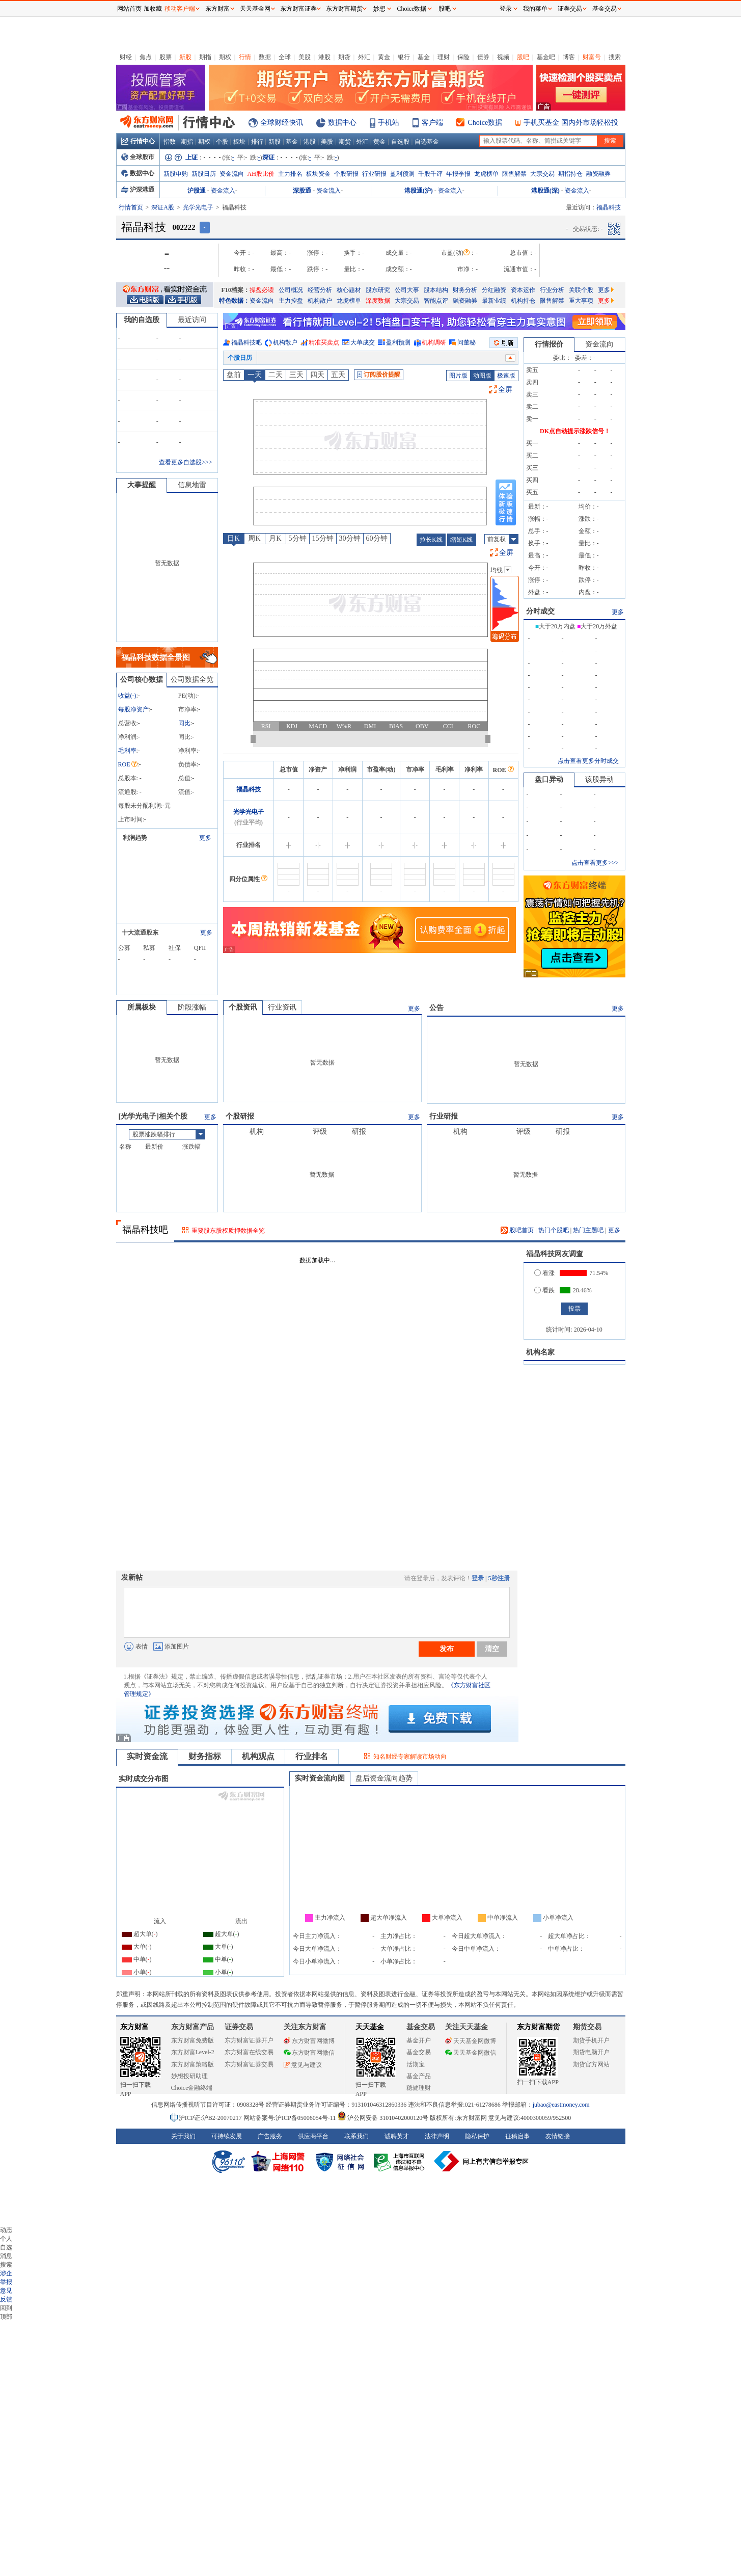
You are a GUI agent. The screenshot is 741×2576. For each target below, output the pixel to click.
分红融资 (494, 290)
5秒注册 (499, 1578)
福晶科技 (248, 789)
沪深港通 (137, 189)
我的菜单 (535, 8)
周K (254, 538)
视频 (503, 57)
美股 (304, 57)
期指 (205, 57)
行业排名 (311, 1756)
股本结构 (436, 290)
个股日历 (240, 357)
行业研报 (374, 173)
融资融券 (598, 173)
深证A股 (162, 207)
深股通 (302, 190)
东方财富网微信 (309, 2052)
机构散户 (320, 300)
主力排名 (290, 173)
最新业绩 (494, 300)
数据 (265, 57)
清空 (492, 1648)
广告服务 (270, 2136)
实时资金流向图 (320, 1778)
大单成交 (362, 342)
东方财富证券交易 (249, 2064)
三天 (296, 375)
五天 (338, 375)
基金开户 (418, 2040)
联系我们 (356, 2136)
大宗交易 (542, 173)
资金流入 (223, 190)
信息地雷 (192, 485)
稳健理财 (418, 2087)
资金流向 (231, 173)
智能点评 (436, 300)
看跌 (544, 1290)
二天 (275, 375)
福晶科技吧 (246, 342)
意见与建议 (303, 2064)
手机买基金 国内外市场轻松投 (571, 122)
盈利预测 (402, 173)
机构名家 (540, 1352)
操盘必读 (262, 290)
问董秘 (466, 342)
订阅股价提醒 (378, 374)
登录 (478, 1578)
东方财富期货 (538, 2027)
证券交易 (570, 8)
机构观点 (258, 1756)
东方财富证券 (298, 8)
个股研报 (346, 173)
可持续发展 (226, 2136)
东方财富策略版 (192, 2064)
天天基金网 (255, 8)
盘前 (234, 375)
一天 (255, 375)
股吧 (523, 57)
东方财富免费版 (192, 2040)
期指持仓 (570, 173)
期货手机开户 (591, 2040)
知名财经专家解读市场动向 (410, 1756)
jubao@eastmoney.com (561, 2104)
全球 (285, 57)
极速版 (506, 375)
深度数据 (378, 300)
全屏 (505, 389)
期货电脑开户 (591, 2052)
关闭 (106, 27)
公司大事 (407, 290)
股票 (165, 57)
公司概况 (291, 290)
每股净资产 (133, 709)
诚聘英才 (397, 2136)
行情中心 (138, 141)
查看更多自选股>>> (185, 462)
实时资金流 (147, 1756)
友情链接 (557, 2136)
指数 (169, 141)
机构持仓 (523, 300)
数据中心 (342, 122)
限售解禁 (514, 173)
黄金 (384, 57)
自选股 (400, 141)
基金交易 (418, 2052)
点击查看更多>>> (594, 862)
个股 (222, 141)
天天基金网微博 (470, 2040)
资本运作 (523, 290)
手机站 (388, 122)
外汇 (364, 57)
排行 (257, 141)
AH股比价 (261, 173)
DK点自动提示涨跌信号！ (575, 431)
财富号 (592, 57)
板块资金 (318, 173)
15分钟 (323, 538)
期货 (344, 57)
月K (275, 538)
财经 (126, 57)
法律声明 (437, 2136)
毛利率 (127, 750)
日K (233, 538)
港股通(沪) (418, 190)
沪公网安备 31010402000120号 (382, 2117)
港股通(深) (545, 190)
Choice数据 (485, 122)
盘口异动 (549, 779)
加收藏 (153, 8)
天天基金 (369, 2027)
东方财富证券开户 (249, 2040)
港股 (324, 57)
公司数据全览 (192, 679)
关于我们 (183, 2136)
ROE (128, 764)
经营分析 (320, 290)
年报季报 (458, 173)
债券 (483, 57)
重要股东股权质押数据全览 (228, 1230)
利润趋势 (135, 837)
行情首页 (131, 207)
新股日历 (203, 173)
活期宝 (415, 2064)
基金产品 (418, 2076)
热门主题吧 (588, 1230)
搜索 (615, 57)
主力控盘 (291, 300)
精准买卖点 (324, 342)
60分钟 (377, 538)
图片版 (458, 375)
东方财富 (134, 2027)
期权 (225, 57)
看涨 (544, 1273)
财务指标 (204, 1756)
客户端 (432, 122)
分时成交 (540, 611)
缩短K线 (461, 539)
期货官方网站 (591, 2064)
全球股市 (137, 157)
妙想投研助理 (189, 2076)
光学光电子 (198, 207)
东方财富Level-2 (192, 2052)
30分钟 (350, 538)
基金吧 (546, 57)
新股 (185, 57)
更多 (606, 290)
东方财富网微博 (309, 2040)
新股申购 (175, 173)
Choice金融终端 (192, 2087)
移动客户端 (179, 8)
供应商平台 (313, 2136)
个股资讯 (243, 1007)
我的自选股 (141, 320)
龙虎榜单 (486, 173)
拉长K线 (431, 539)
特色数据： (234, 300)
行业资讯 (282, 1007)
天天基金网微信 (470, 2052)
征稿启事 (517, 2136)
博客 (569, 57)
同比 (184, 723)
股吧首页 (517, 1230)
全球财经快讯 (281, 122)
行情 (245, 57)
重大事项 (581, 300)
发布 (447, 1648)
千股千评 (430, 173)
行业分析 (552, 290)
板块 (239, 141)
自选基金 (427, 141)
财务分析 (465, 290)
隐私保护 (477, 2136)
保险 (463, 57)
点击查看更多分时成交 (588, 760)
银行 (404, 57)
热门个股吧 (553, 1230)
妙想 (379, 8)
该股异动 (599, 779)
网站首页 (129, 8)
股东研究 (378, 290)
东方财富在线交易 (249, 2052)
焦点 (146, 57)
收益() (127, 695)
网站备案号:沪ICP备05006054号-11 (290, 2117)
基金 (424, 57)
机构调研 (434, 342)
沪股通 (196, 190)
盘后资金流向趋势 (384, 1778)
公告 (436, 1008)
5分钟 (298, 538)
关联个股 (581, 290)
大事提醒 (141, 485)
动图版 (482, 375)
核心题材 (349, 290)
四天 (317, 375)
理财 (443, 57)
